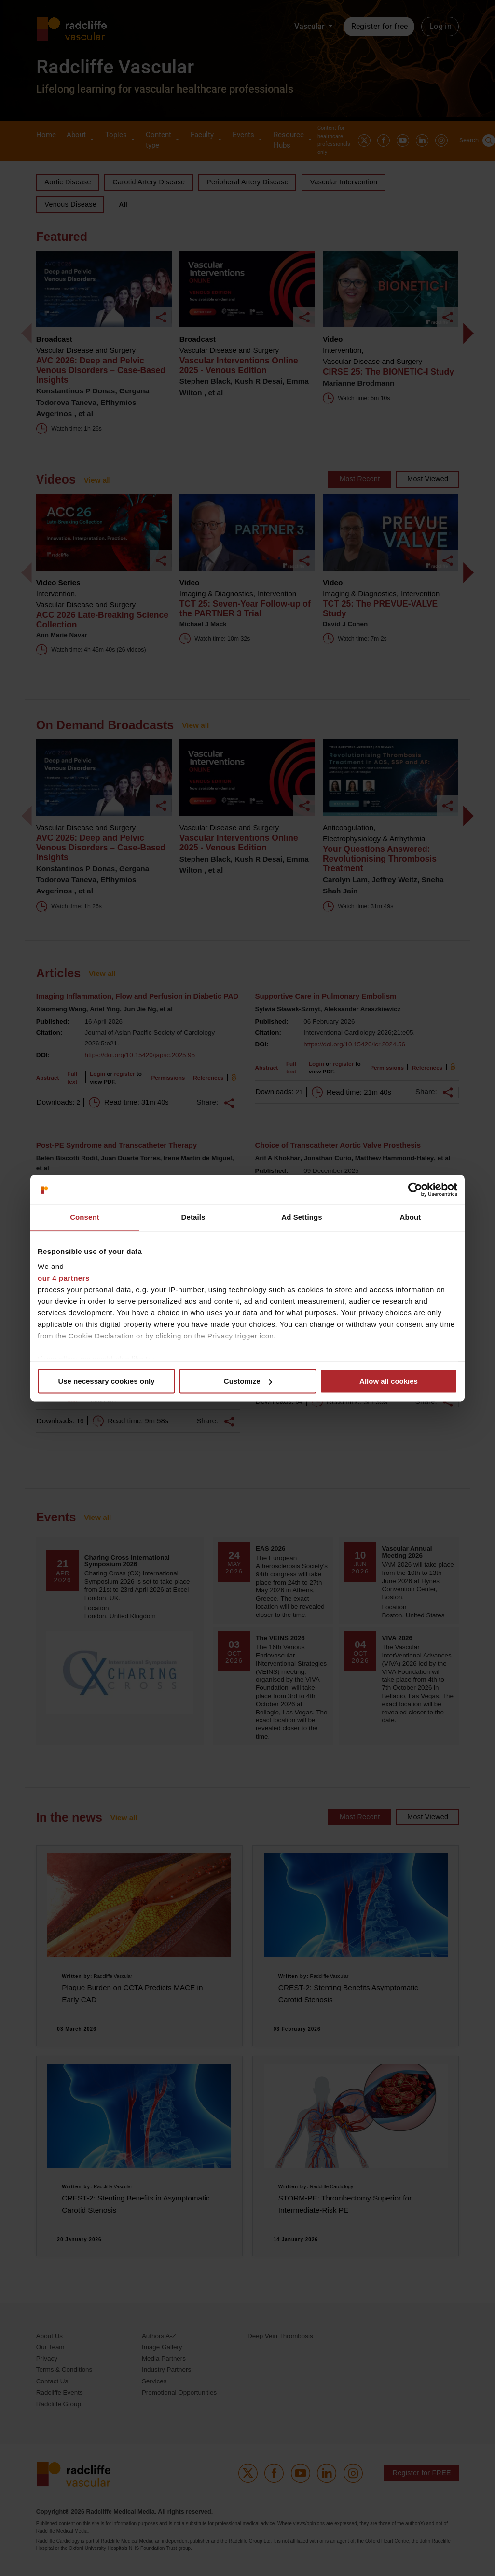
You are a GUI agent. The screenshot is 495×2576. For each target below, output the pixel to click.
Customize (248, 1381)
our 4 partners (64, 1278)
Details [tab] (193, 1217)
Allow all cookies (388, 1381)
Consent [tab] (84, 1217)
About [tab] (410, 1217)
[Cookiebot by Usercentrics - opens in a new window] (415, 1189)
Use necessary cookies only (106, 1381)
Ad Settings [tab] (301, 1217)
